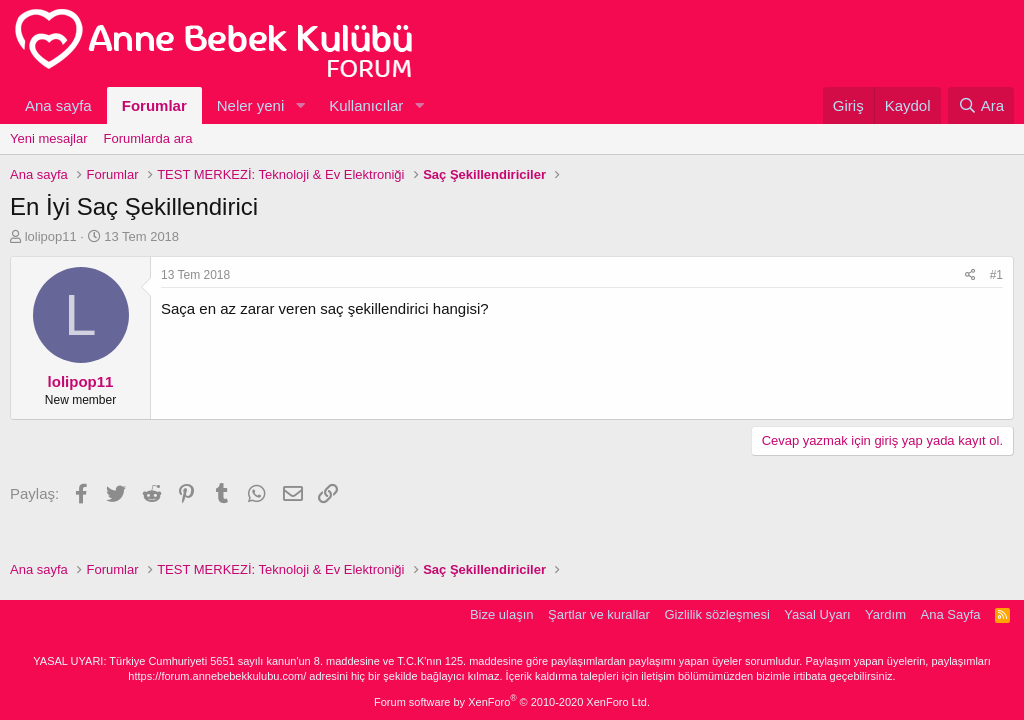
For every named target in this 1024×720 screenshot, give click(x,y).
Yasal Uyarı (817, 614)
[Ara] (981, 105)
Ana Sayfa (951, 614)
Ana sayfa (58, 105)
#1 (996, 275)
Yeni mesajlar (49, 138)
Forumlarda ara (148, 138)
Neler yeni (251, 105)
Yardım (885, 614)
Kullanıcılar (366, 105)
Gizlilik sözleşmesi (716, 614)
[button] (300, 105)
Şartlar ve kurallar (599, 614)
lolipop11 (51, 236)
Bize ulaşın (502, 614)
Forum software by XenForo (512, 702)
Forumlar (154, 105)
